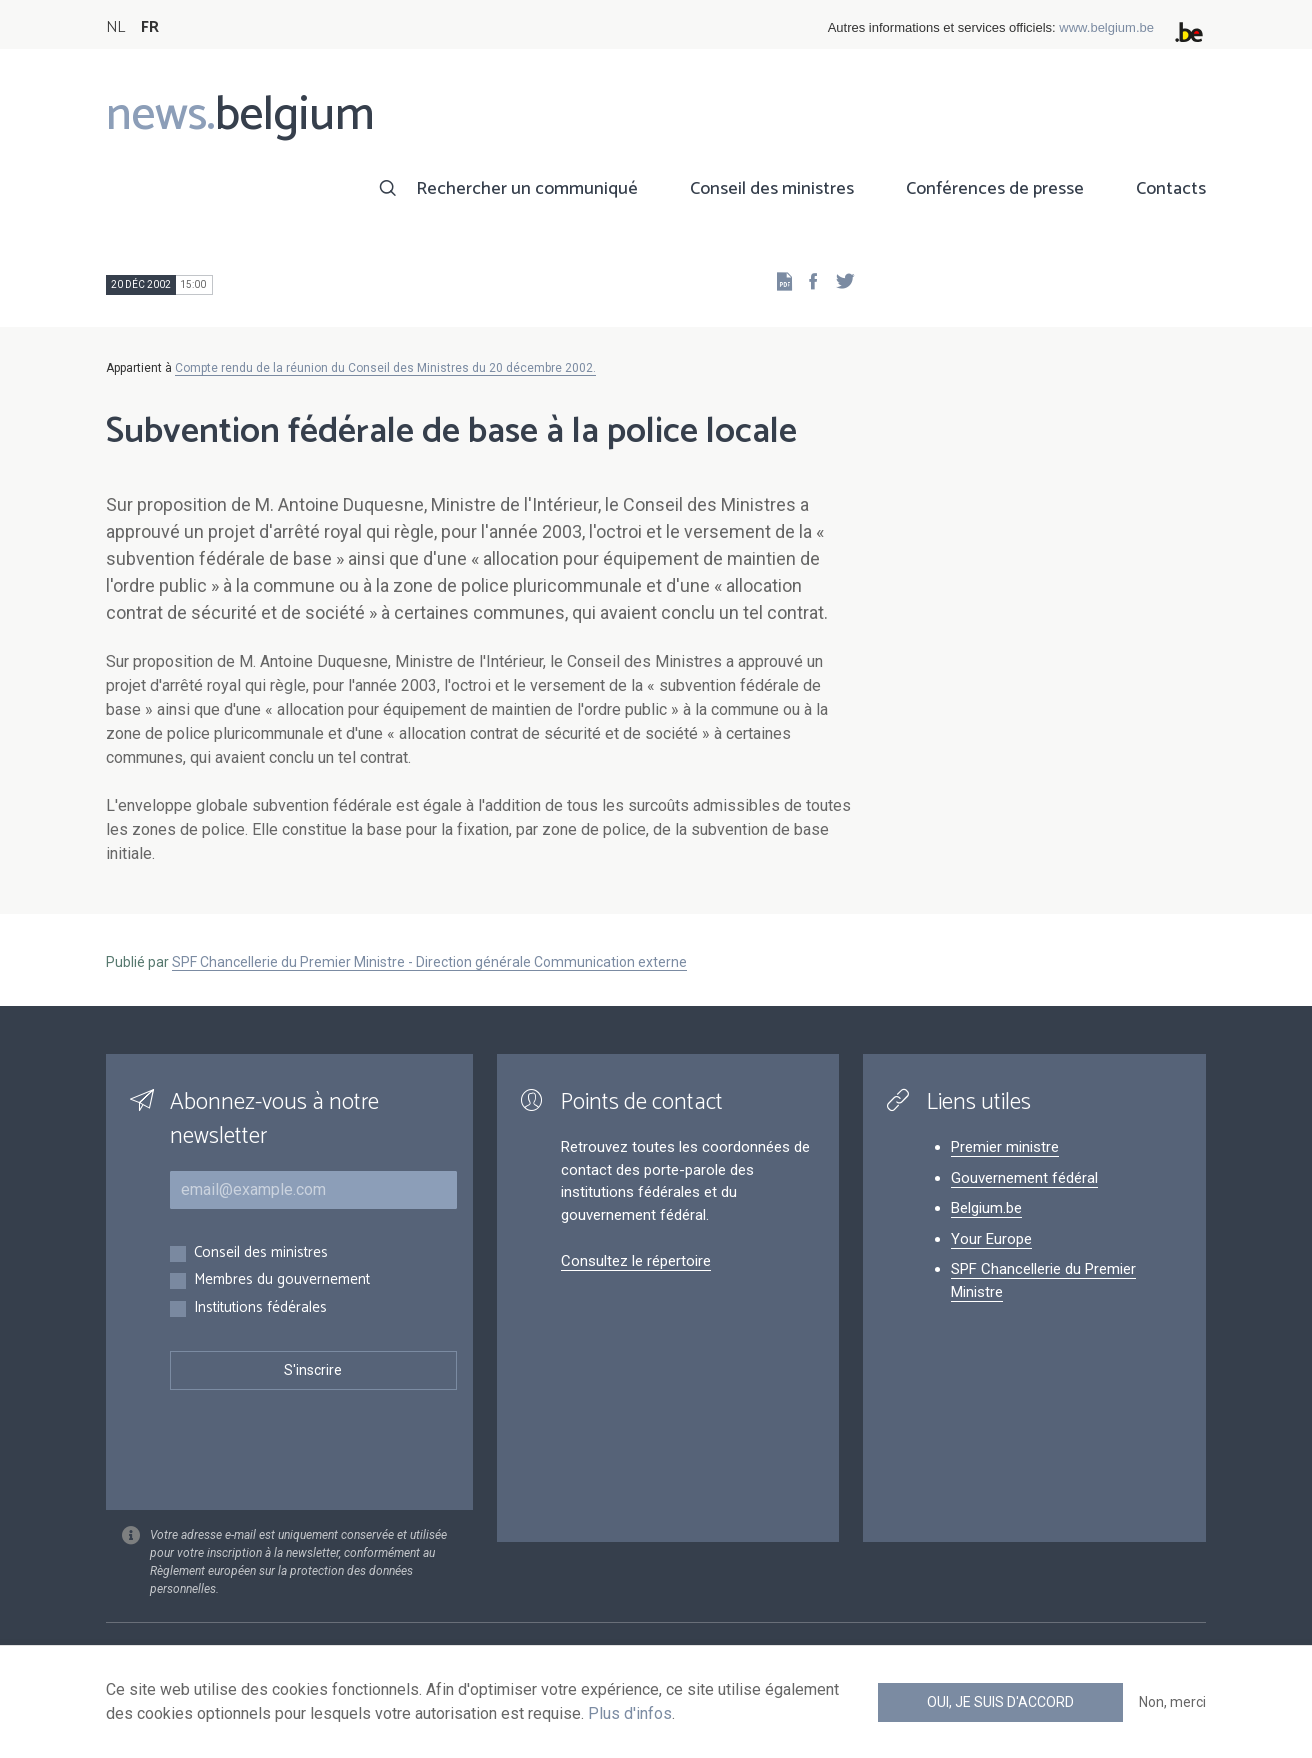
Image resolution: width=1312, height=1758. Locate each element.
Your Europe (991, 1239)
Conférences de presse (995, 189)
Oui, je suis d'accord (1000, 1702)
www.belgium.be (1106, 27)
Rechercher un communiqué (527, 189)
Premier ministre (1005, 1147)
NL (115, 27)
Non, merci (1172, 1702)
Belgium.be (986, 1208)
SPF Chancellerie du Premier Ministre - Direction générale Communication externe (429, 962)
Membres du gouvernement (282, 1280)
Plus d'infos (630, 1713)
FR (150, 27)
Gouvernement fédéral (1024, 1178)
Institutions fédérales (260, 1308)
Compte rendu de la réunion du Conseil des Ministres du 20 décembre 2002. (385, 368)
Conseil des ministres (772, 189)
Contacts (1171, 189)
